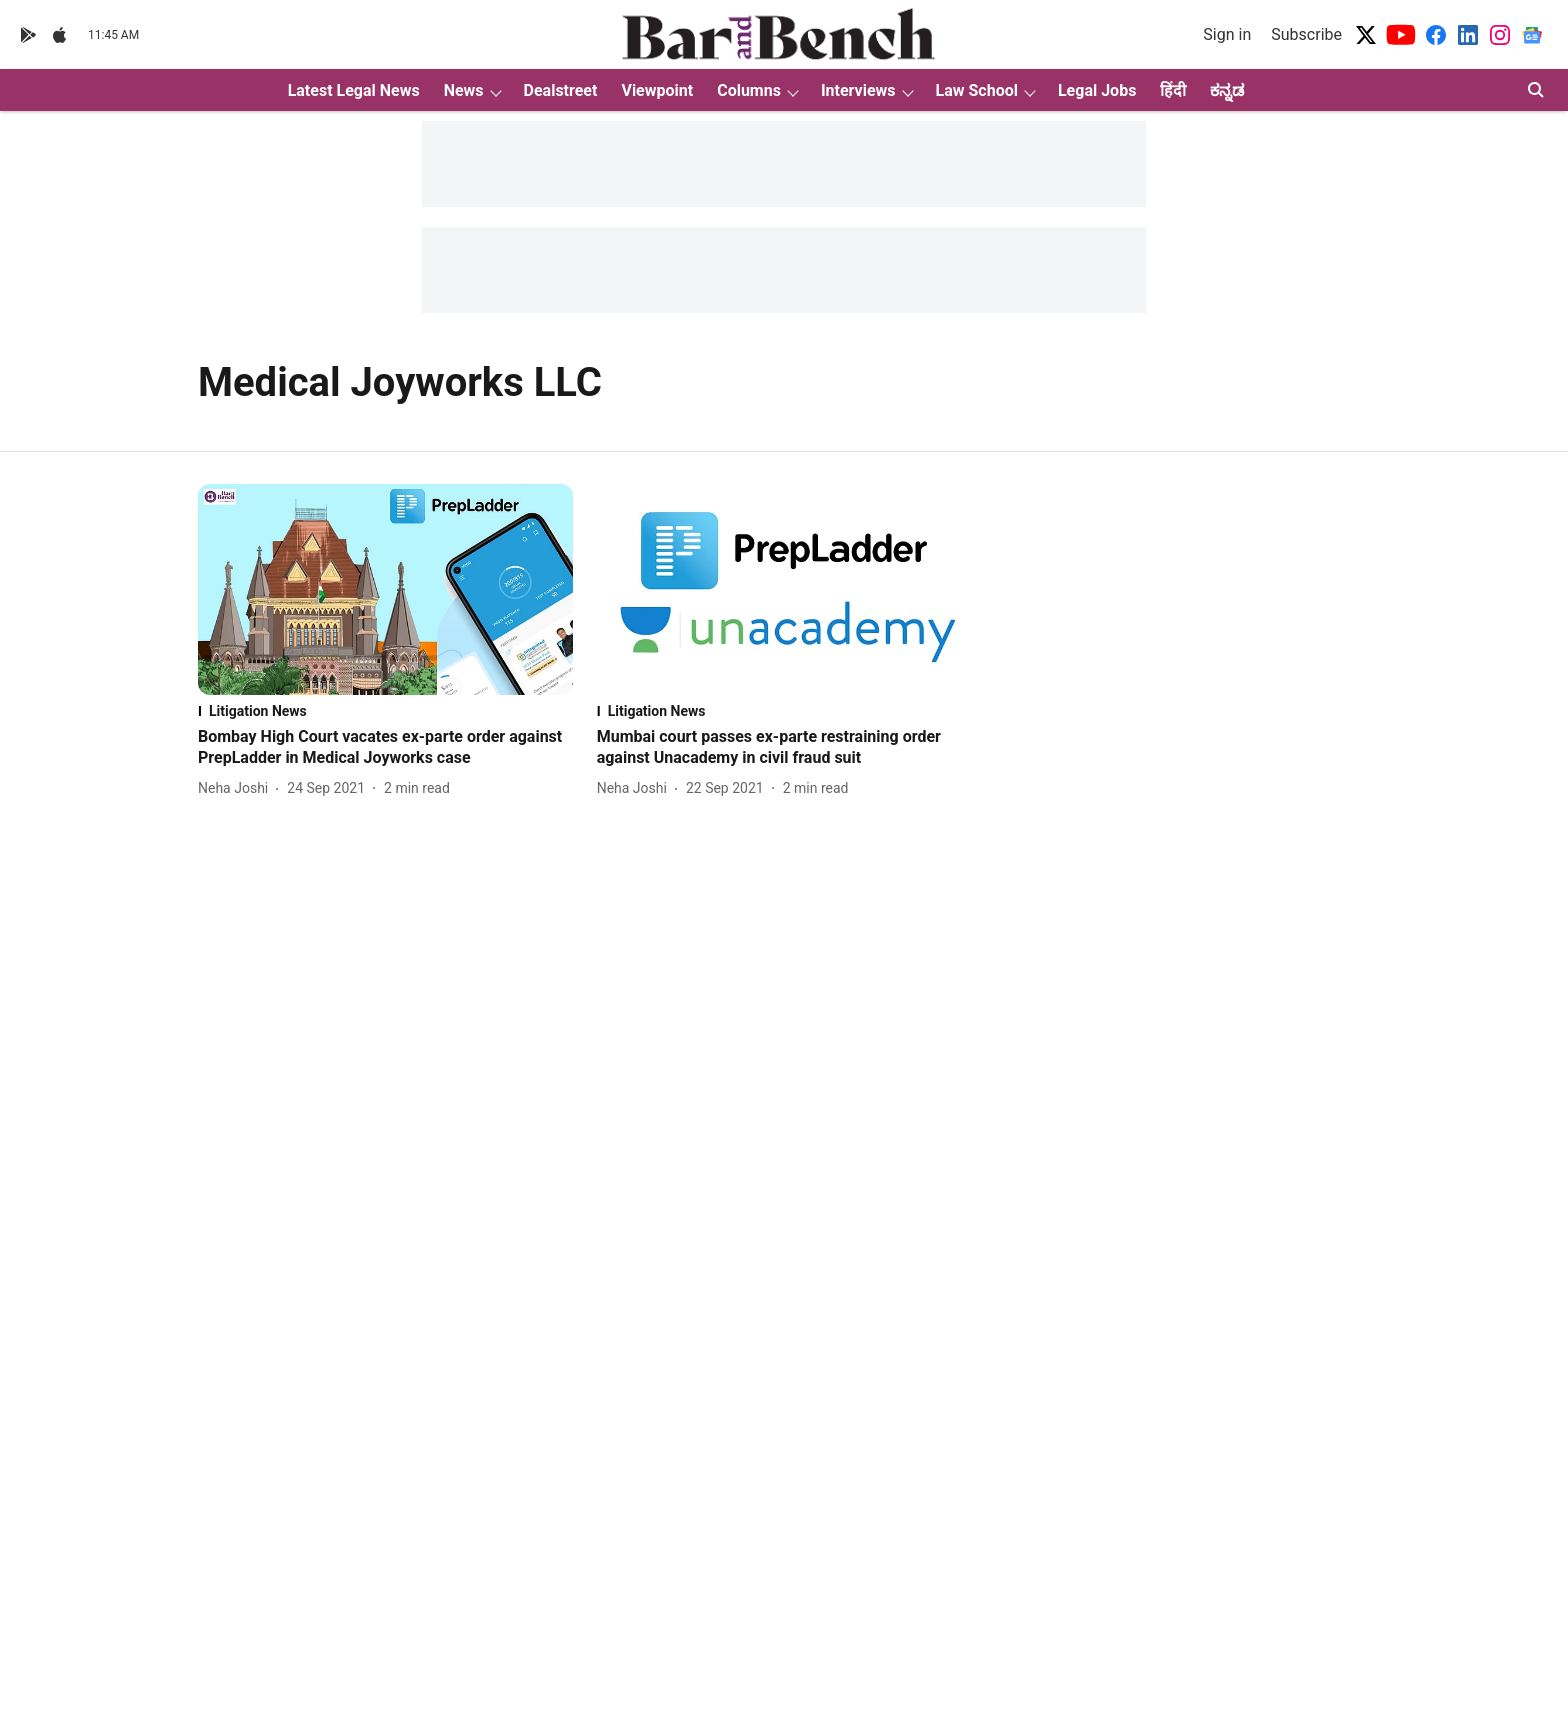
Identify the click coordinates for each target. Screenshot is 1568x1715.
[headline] (385, 748)
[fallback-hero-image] (385, 589)
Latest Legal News (354, 90)
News (464, 90)
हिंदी (1173, 90)
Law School (977, 90)
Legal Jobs (1097, 90)
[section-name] (385, 711)
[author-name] (237, 788)
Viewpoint (657, 90)
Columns (749, 90)
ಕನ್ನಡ (1227, 90)
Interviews (858, 90)
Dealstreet (561, 90)
